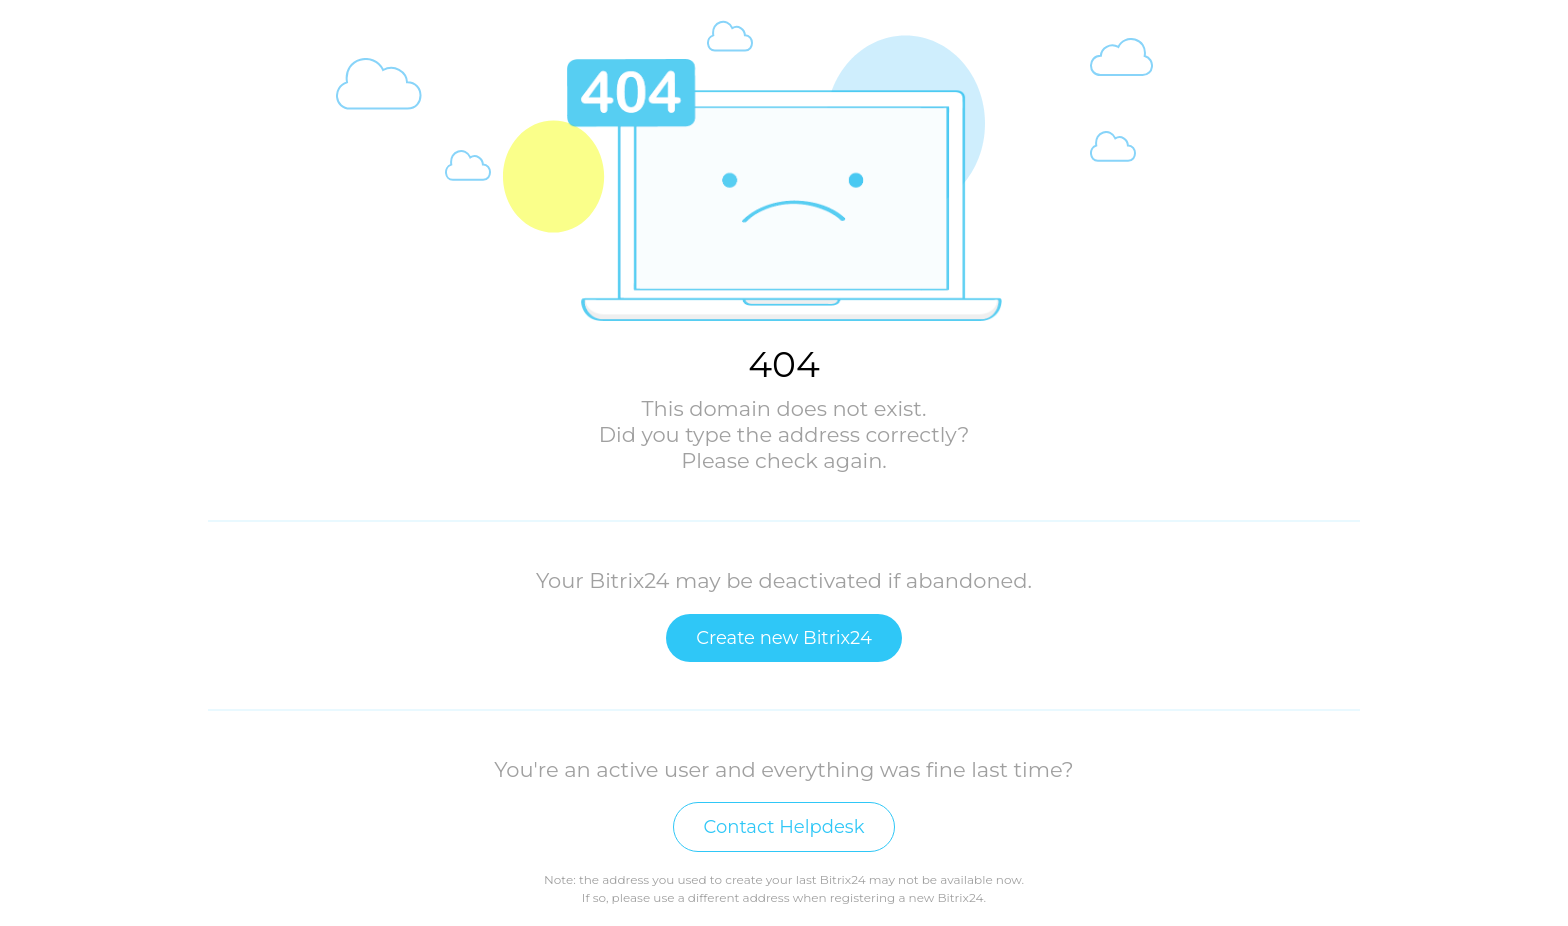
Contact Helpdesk (784, 827)
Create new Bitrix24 (784, 638)
